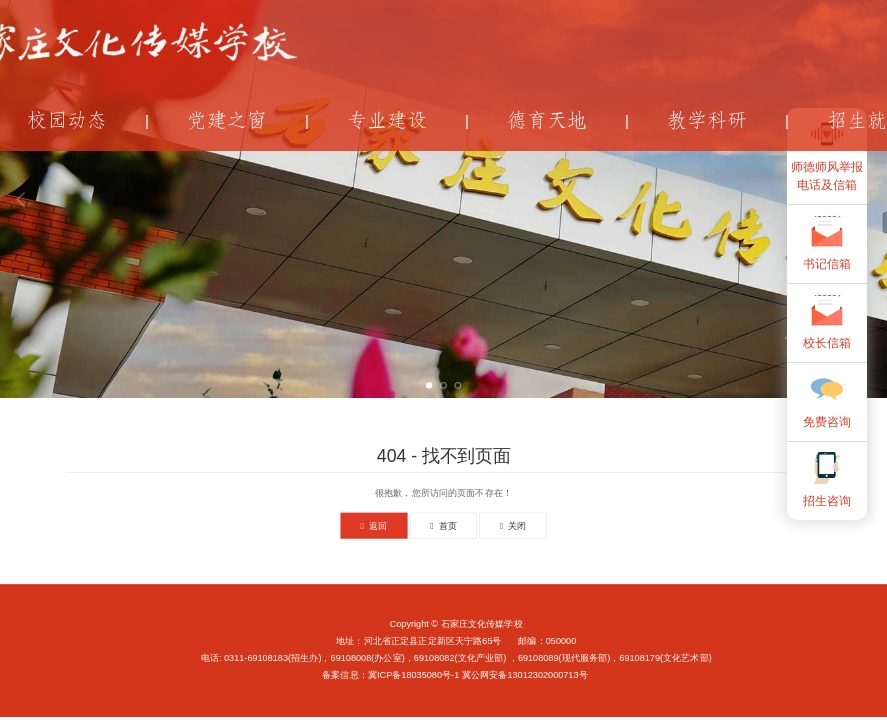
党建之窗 (227, 120)
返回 (374, 526)
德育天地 (547, 120)
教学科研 (707, 120)
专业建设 (387, 120)
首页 (443, 526)
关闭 (513, 526)
